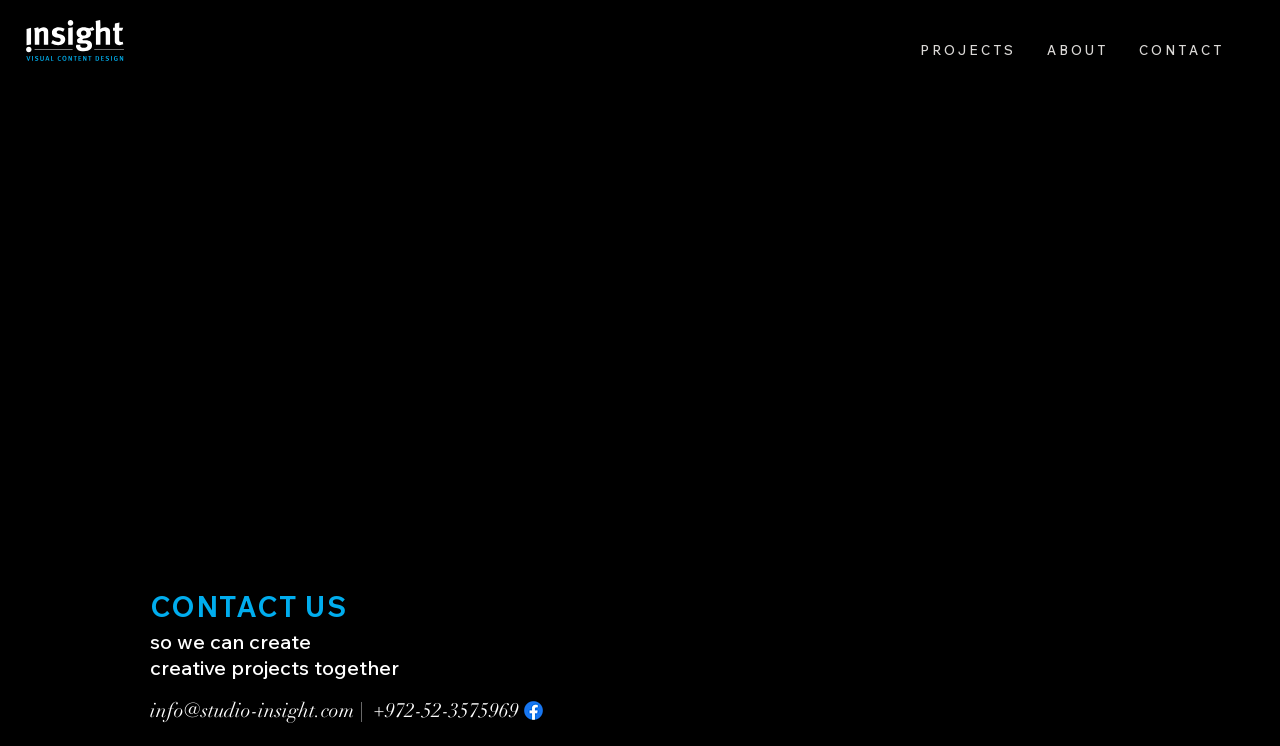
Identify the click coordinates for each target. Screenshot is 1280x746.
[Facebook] (533, 710)
